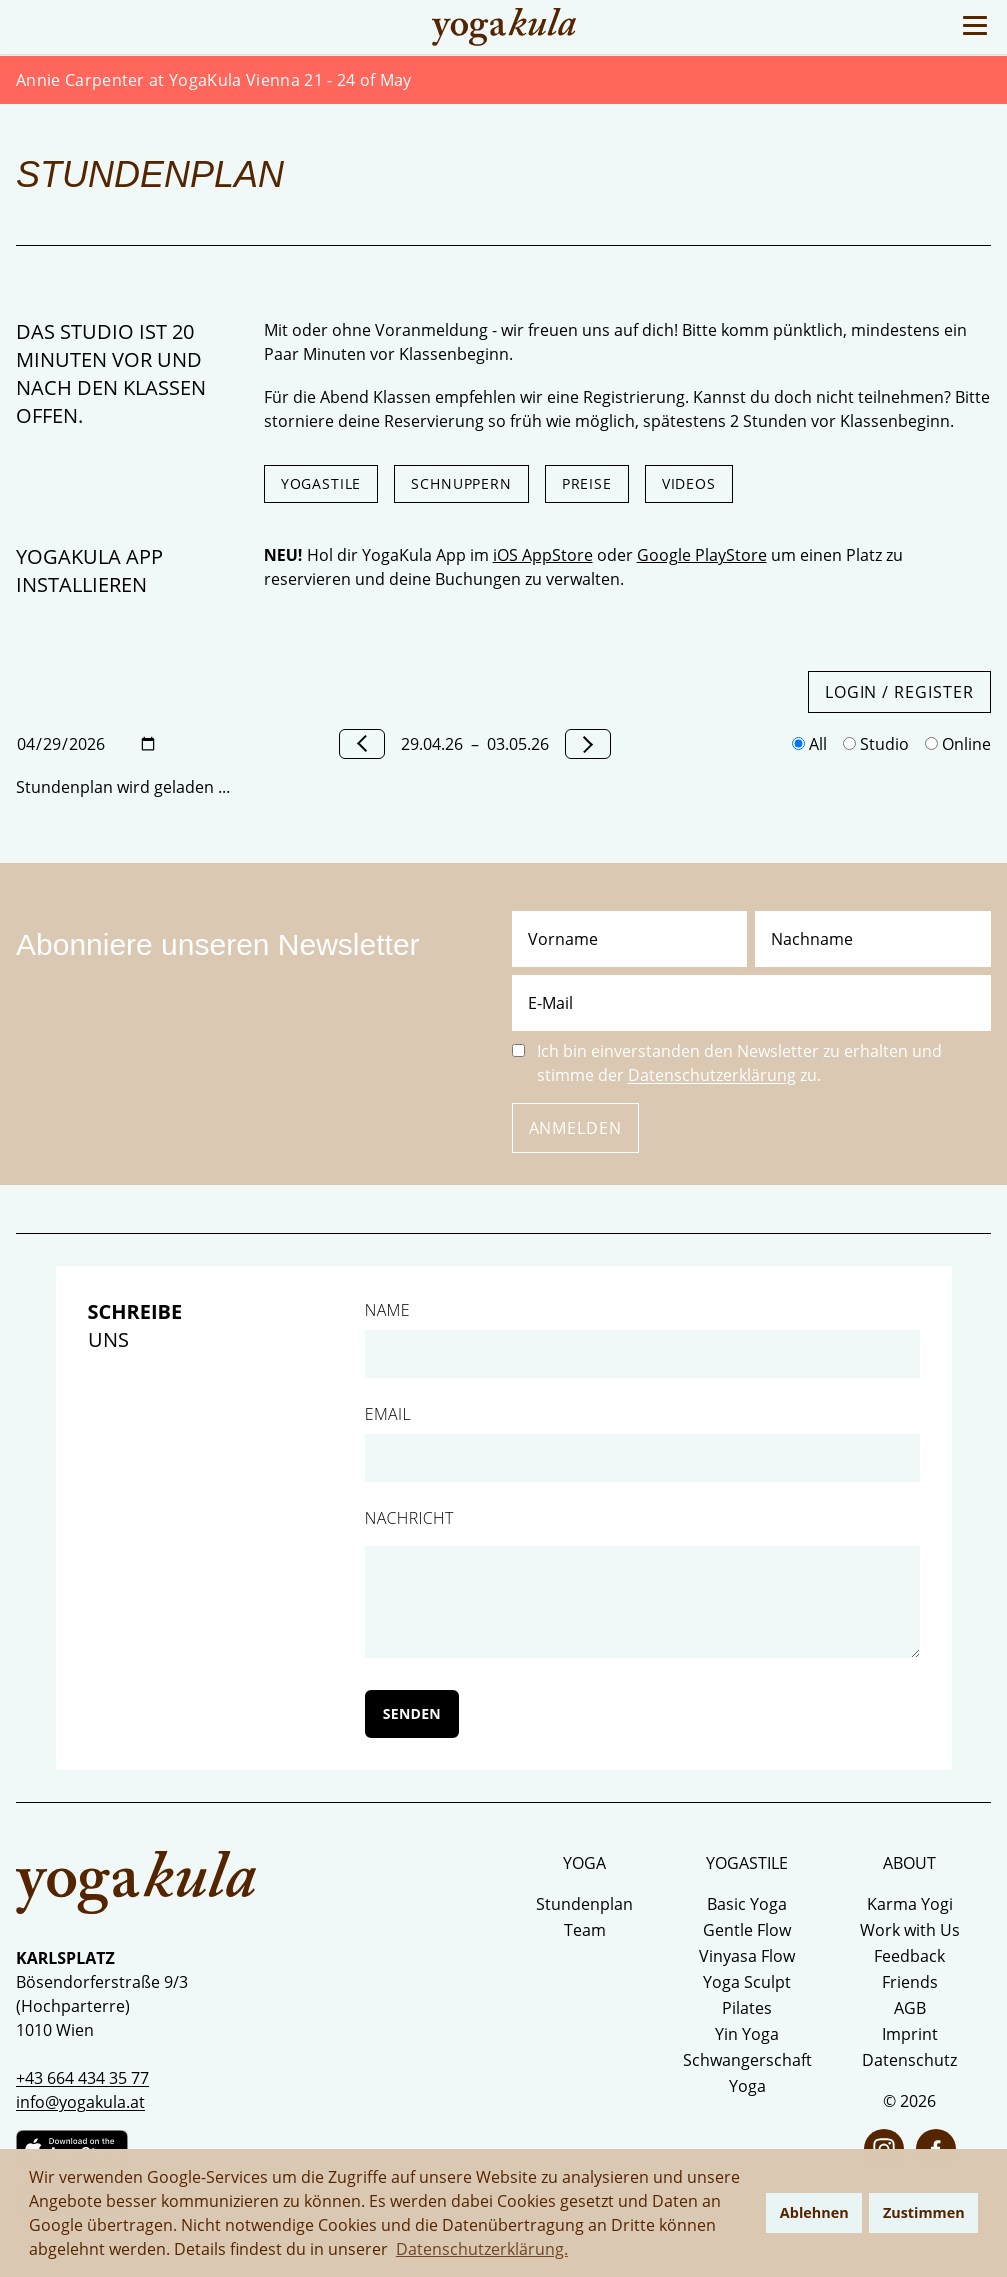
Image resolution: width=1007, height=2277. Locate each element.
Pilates (747, 2008)
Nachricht (409, 1518)
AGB (910, 2008)
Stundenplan (584, 1904)
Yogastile (321, 483)
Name (387, 1310)
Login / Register (899, 692)
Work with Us (910, 1930)
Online (958, 744)
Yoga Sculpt (747, 1982)
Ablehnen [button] (814, 2212)
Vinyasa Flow (747, 1956)
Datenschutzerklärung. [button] (482, 2249)
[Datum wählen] (87, 744)
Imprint (910, 2034)
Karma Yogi (910, 1904)
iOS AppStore (543, 555)
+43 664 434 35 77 (82, 2078)
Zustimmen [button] (924, 2212)
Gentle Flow (747, 1930)
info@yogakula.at (80, 2102)
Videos (689, 483)
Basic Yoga (747, 1904)
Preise (587, 483)
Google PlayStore (702, 555)
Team (585, 1930)
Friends (910, 1982)
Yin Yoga (747, 2034)
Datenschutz (909, 2060)
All (809, 744)
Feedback (909, 1956)
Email (388, 1414)
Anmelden (576, 1128)
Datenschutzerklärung (712, 1075)
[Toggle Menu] (975, 25)
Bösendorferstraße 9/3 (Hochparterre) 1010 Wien (102, 2006)
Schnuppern (461, 483)
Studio (876, 744)
